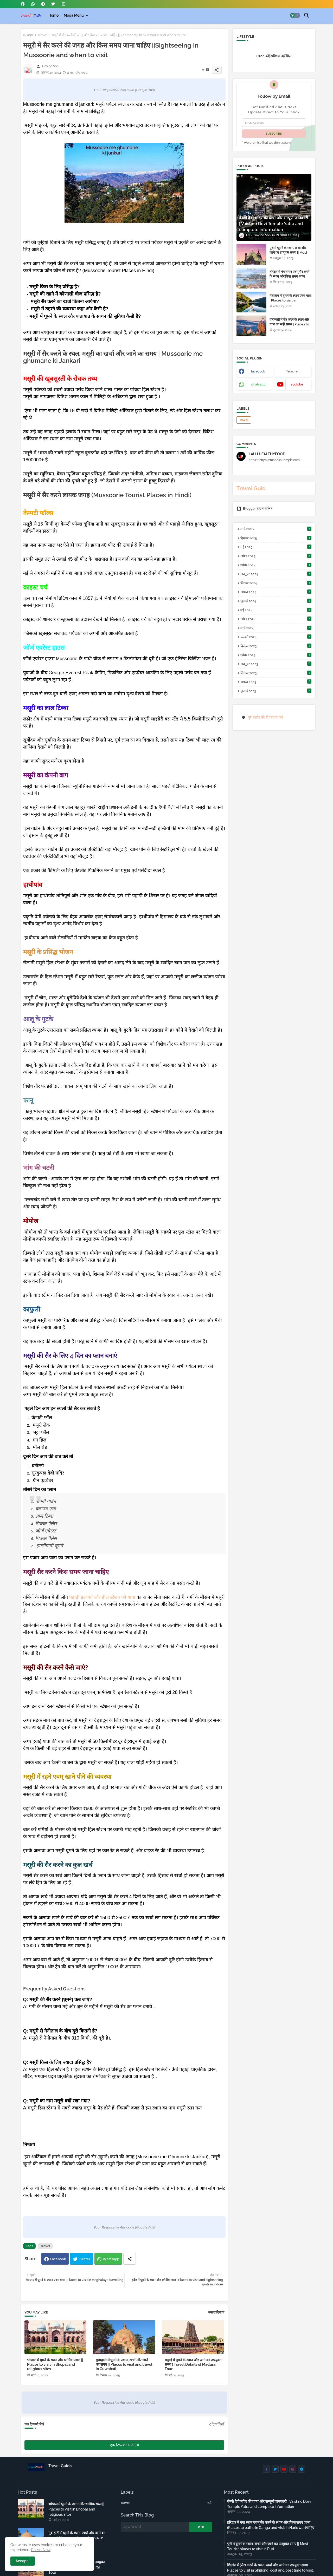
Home (53, 15)
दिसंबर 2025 (275, 538)
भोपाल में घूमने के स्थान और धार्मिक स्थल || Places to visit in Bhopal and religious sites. (55, 2364)
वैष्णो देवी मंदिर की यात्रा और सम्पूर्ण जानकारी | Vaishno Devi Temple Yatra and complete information (269, 2504)
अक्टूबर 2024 (275, 574)
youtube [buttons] (297, 384)
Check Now (40, 2550)
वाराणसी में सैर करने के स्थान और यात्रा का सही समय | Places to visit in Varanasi (289, 324)
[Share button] (129, 2259)
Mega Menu (74, 15)
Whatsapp (111, 2259)
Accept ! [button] (23, 2561)
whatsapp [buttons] (258, 384)
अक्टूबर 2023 (275, 663)
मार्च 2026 (275, 529)
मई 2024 (275, 610)
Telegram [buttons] (293, 371)
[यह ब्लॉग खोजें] (155, 2527)
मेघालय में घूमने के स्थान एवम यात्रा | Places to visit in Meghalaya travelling (290, 300)
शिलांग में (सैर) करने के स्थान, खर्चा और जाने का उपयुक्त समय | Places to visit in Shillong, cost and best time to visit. (270, 2567)
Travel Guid (251, 488)
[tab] (53, 15)
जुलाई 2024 (275, 601)
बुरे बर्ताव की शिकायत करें (265, 717)
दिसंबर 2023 (275, 646)
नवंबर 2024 (275, 565)
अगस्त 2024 (275, 591)
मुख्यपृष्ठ (28, 35)
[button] (295, 15)
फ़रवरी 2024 (275, 636)
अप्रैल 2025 (275, 556)
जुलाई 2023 (275, 691)
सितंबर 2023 (275, 673)
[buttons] (23, 4)
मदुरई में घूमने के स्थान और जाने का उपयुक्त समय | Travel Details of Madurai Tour (193, 2364)
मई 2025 (275, 547)
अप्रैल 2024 (275, 619)
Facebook (58, 2259)
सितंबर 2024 (275, 583)
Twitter (84, 2259)
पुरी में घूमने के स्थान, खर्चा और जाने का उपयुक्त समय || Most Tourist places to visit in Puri (288, 255)
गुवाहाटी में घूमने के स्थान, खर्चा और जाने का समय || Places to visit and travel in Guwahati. (124, 2364)
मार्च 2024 (275, 628)
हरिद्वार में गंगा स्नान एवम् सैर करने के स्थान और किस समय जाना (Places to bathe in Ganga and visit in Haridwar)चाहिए (290, 279)
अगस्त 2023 (275, 681)
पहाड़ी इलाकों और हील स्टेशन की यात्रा (102, 1597)
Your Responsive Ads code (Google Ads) (124, 90)
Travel (42, 35)
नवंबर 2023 (275, 655)
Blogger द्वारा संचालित (254, 508)
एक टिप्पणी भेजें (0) (124, 2445)
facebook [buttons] (258, 371)
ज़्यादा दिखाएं (216, 2312)
